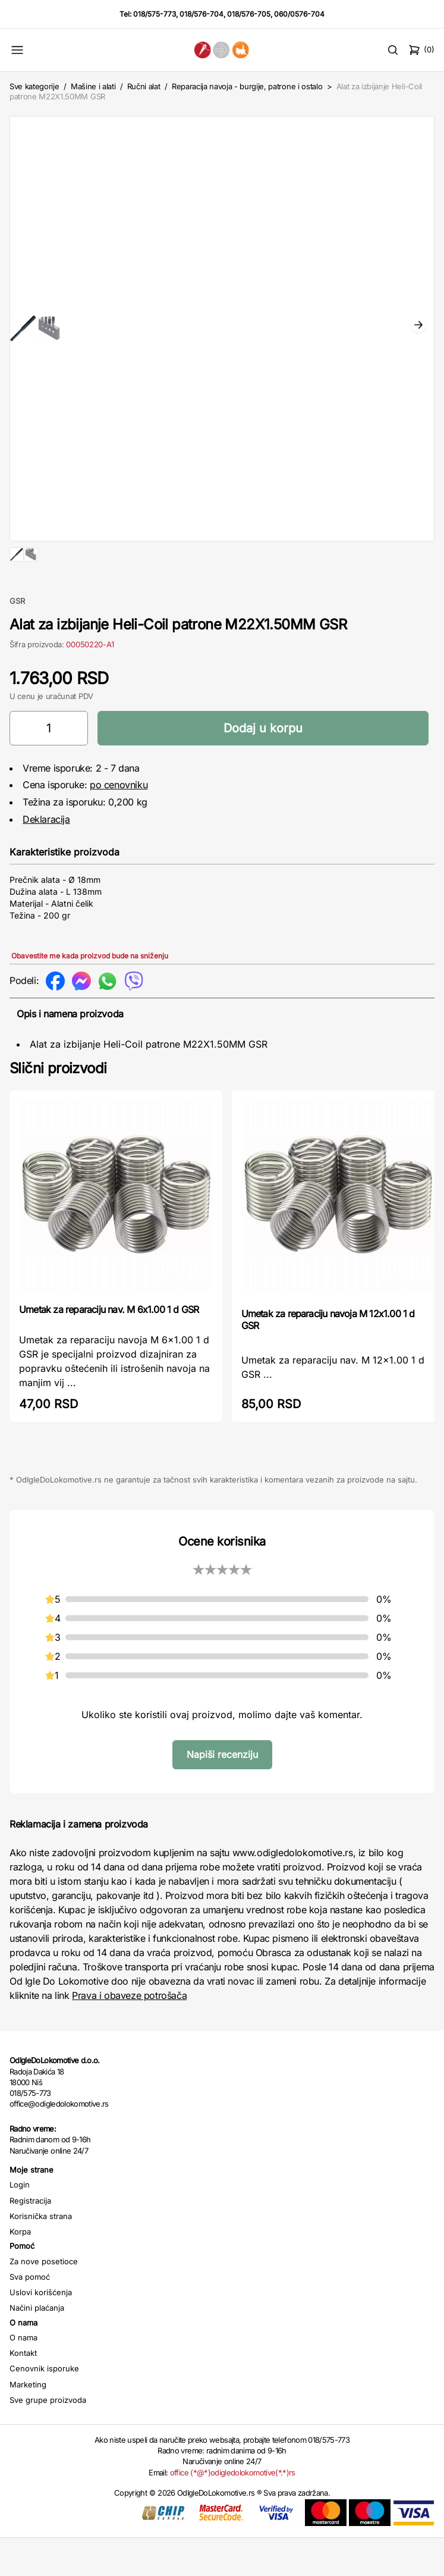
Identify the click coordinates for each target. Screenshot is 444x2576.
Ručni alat (143, 86)
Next (418, 326)
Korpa (20, 2269)
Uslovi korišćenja (41, 2330)
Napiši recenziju (222, 1792)
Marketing (28, 2422)
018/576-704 (201, 14)
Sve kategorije (34, 86)
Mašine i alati (93, 86)
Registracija (30, 2238)
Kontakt (23, 2391)
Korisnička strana (41, 2254)
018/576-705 (248, 14)
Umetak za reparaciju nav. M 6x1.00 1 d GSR (109, 1347)
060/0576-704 (299, 14)
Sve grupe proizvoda (48, 2438)
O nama (23, 2375)
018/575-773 (154, 14)
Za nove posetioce (44, 2299)
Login (20, 2222)
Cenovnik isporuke (44, 2406)
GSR (17, 639)
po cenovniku (118, 823)
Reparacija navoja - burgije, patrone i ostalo (247, 86)
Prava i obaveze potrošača (129, 2033)
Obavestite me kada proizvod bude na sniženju (89, 993)
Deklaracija (46, 857)
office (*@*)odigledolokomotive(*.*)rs (232, 2510)
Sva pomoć (30, 2315)
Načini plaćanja (37, 2346)
